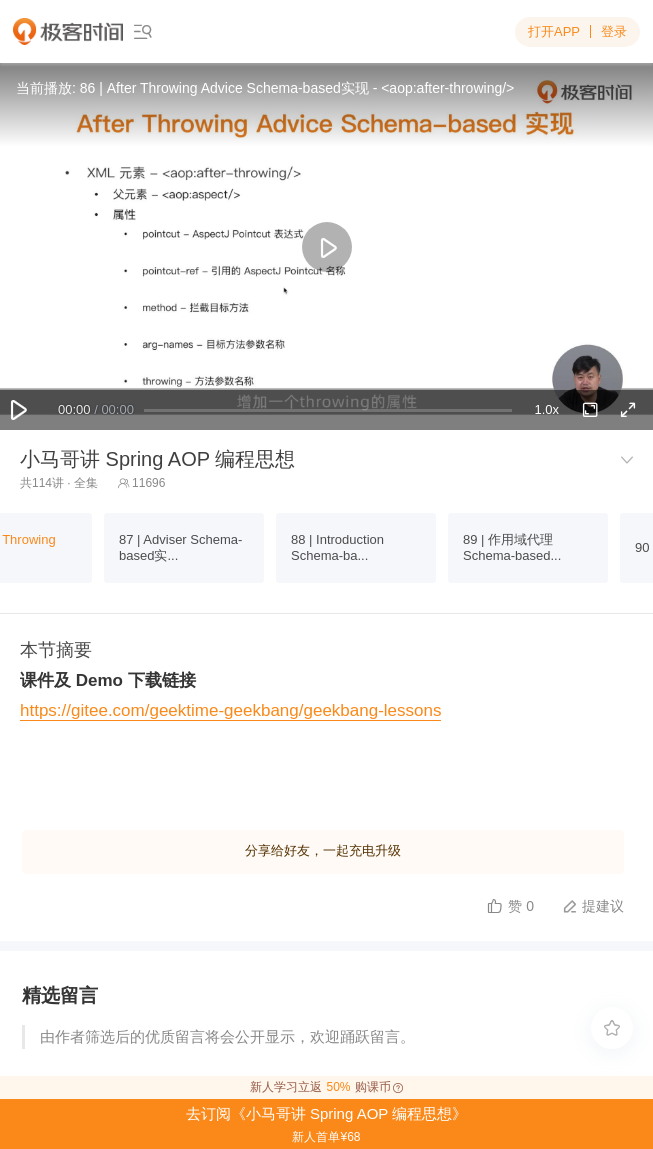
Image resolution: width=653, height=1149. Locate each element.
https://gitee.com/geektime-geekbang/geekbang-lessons (230, 710)
